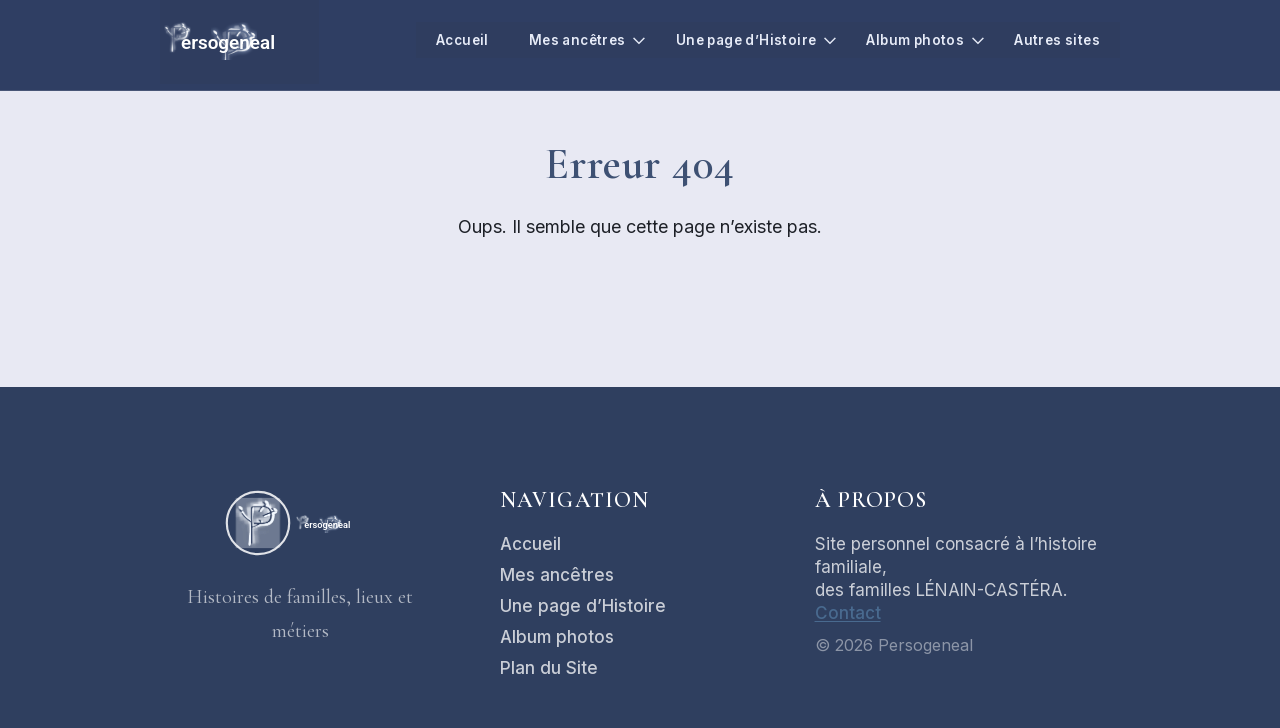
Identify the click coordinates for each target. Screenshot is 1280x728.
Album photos (910, 39)
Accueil (441, 39)
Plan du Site (549, 668)
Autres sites (1055, 39)
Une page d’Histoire (736, 39)
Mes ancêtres (560, 39)
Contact (848, 613)
